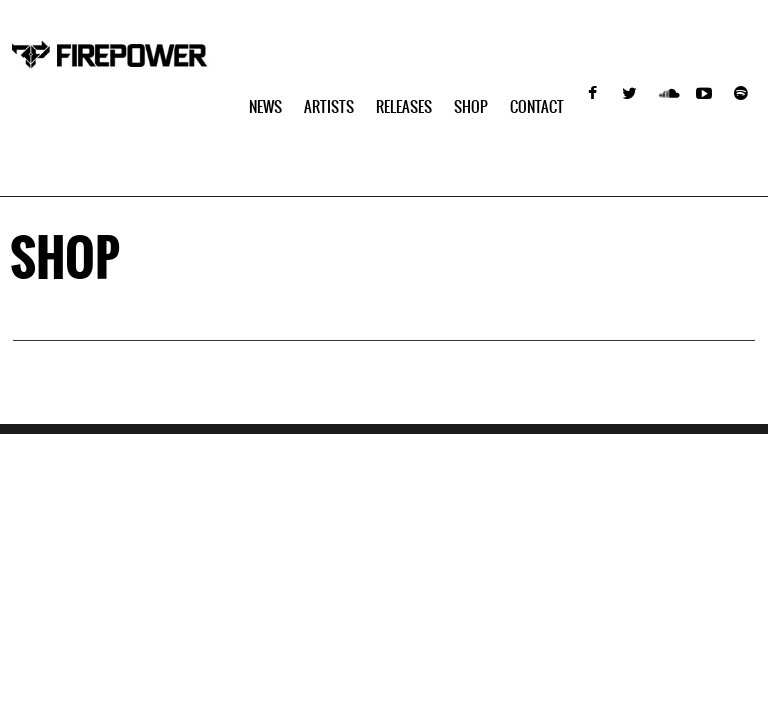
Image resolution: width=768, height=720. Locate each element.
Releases (404, 106)
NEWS (265, 106)
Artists (329, 106)
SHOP (471, 106)
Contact (537, 106)
